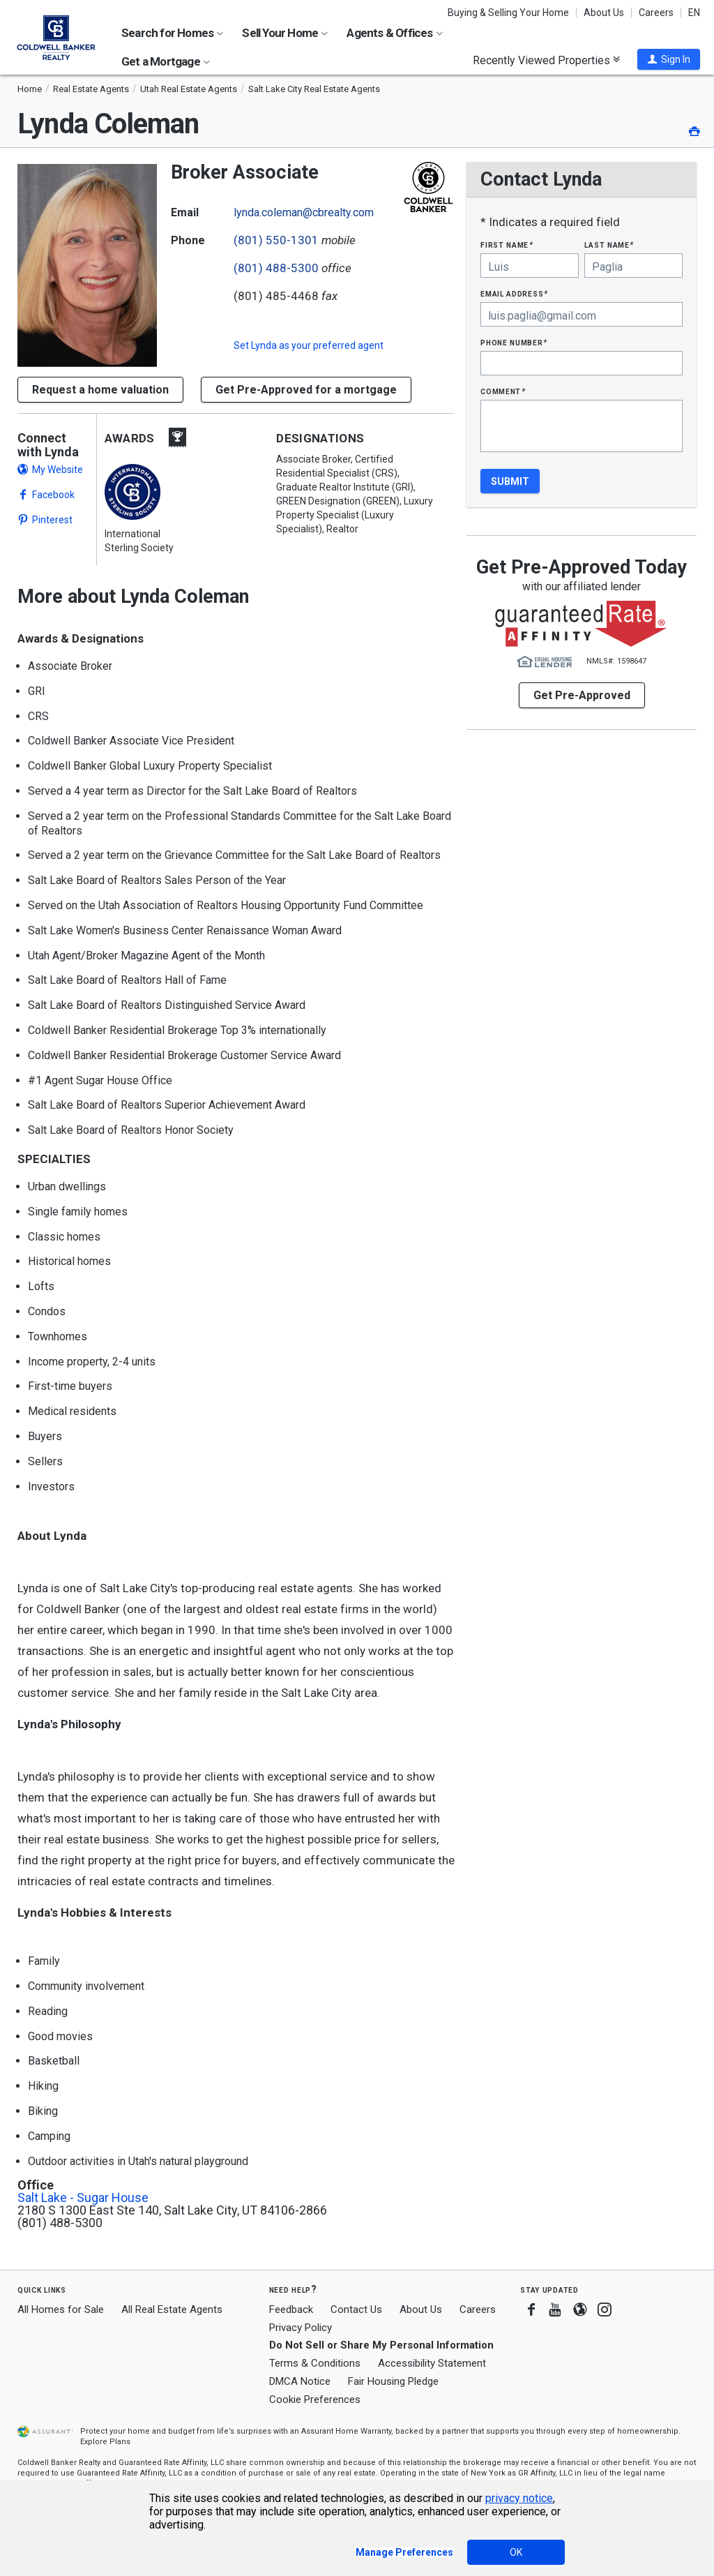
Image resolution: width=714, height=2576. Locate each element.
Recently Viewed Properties (546, 60)
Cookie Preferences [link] (314, 2399)
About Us (604, 12)
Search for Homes (172, 33)
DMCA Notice (300, 2381)
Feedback (291, 2310)
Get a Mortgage (165, 61)
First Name (506, 244)
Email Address (514, 293)
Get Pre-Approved (581, 695)
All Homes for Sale (60, 2309)
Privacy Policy (300, 2327)
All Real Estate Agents (171, 2309)
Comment (502, 391)
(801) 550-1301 (276, 240)
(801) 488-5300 (276, 268)
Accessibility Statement (432, 2363)
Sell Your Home (285, 33)
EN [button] (694, 12)
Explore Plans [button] (105, 2441)
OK (516, 2552)
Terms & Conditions (314, 2363)
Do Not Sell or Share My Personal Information (381, 2345)
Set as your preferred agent (308, 345)
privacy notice (519, 2498)
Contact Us (356, 2309)
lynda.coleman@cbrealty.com (304, 212)
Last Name (609, 244)
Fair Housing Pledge (393, 2381)
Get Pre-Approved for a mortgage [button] (306, 389)
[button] (668, 59)
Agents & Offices (394, 33)
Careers (656, 12)
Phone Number (513, 342)
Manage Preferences (404, 2552)
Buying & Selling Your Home (508, 12)
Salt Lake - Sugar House (83, 2198)
